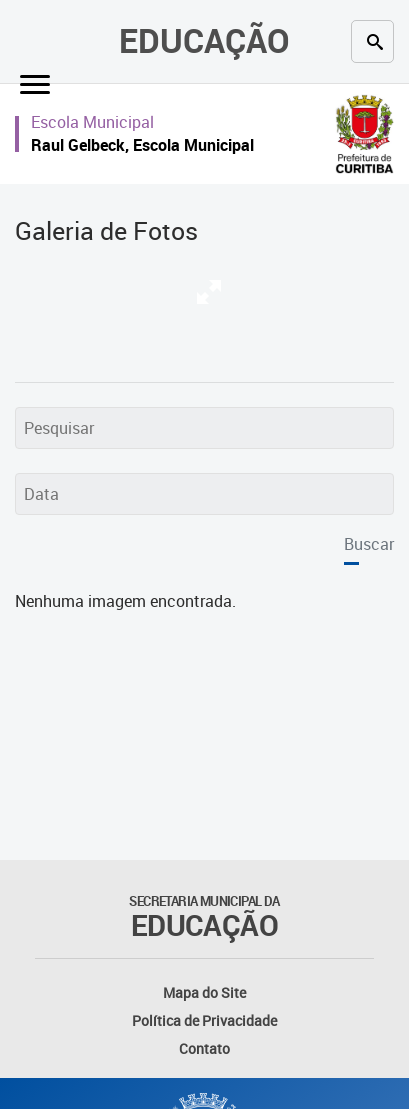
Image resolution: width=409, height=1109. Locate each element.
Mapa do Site (204, 992)
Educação (204, 40)
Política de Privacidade (204, 1020)
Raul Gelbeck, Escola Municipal (142, 145)
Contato (204, 1048)
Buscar (369, 544)
